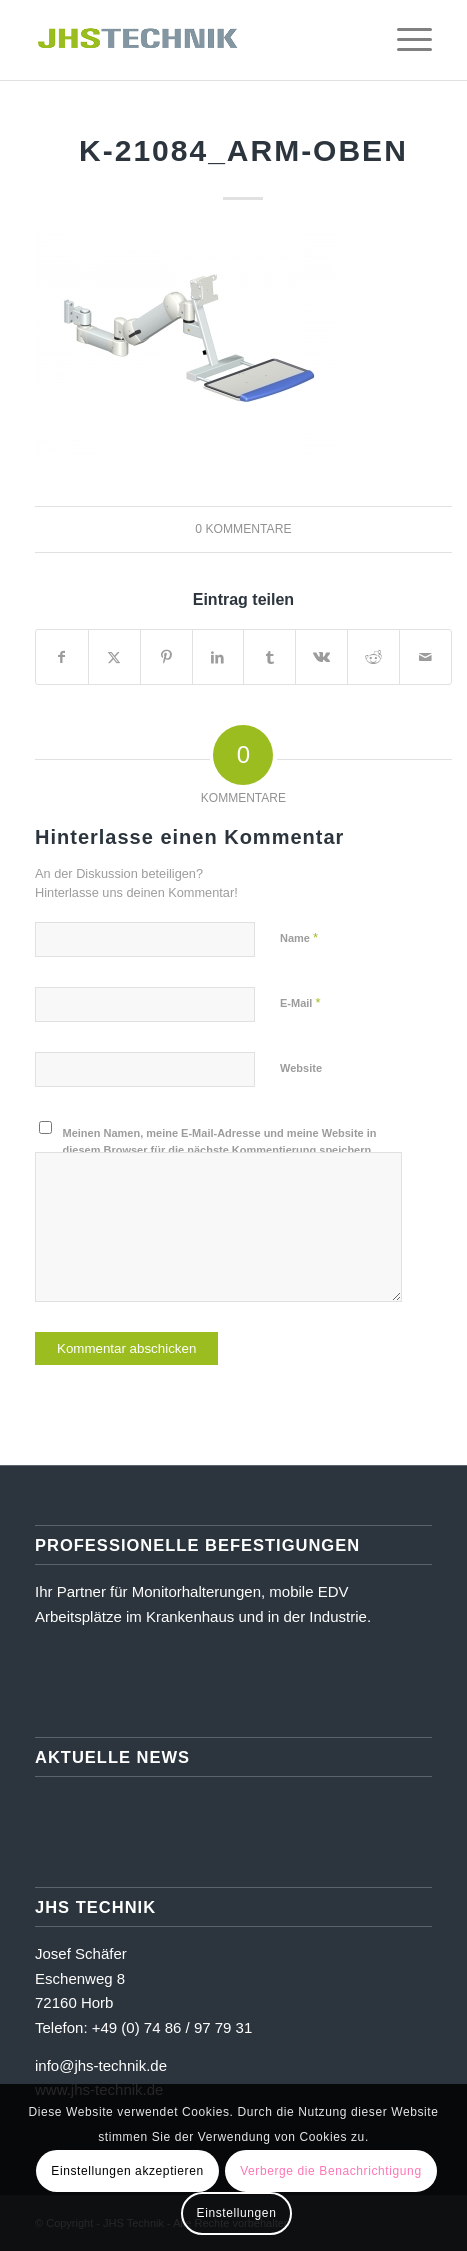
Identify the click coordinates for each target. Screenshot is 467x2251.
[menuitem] (357, 40)
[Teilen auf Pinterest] (166, 657)
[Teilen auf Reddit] (373, 657)
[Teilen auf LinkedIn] (218, 657)
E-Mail (300, 1002)
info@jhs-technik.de (101, 2065)
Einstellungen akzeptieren (127, 2171)
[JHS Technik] (194, 40)
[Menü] (404, 40)
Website (301, 1068)
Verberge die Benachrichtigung (331, 2171)
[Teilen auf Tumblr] (269, 657)
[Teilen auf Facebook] (62, 657)
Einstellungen (237, 2213)
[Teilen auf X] (114, 657)
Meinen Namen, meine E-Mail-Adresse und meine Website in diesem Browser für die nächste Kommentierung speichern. (220, 1141)
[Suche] (357, 40)
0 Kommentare (243, 529)
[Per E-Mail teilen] (425, 657)
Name (299, 937)
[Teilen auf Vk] (321, 657)
